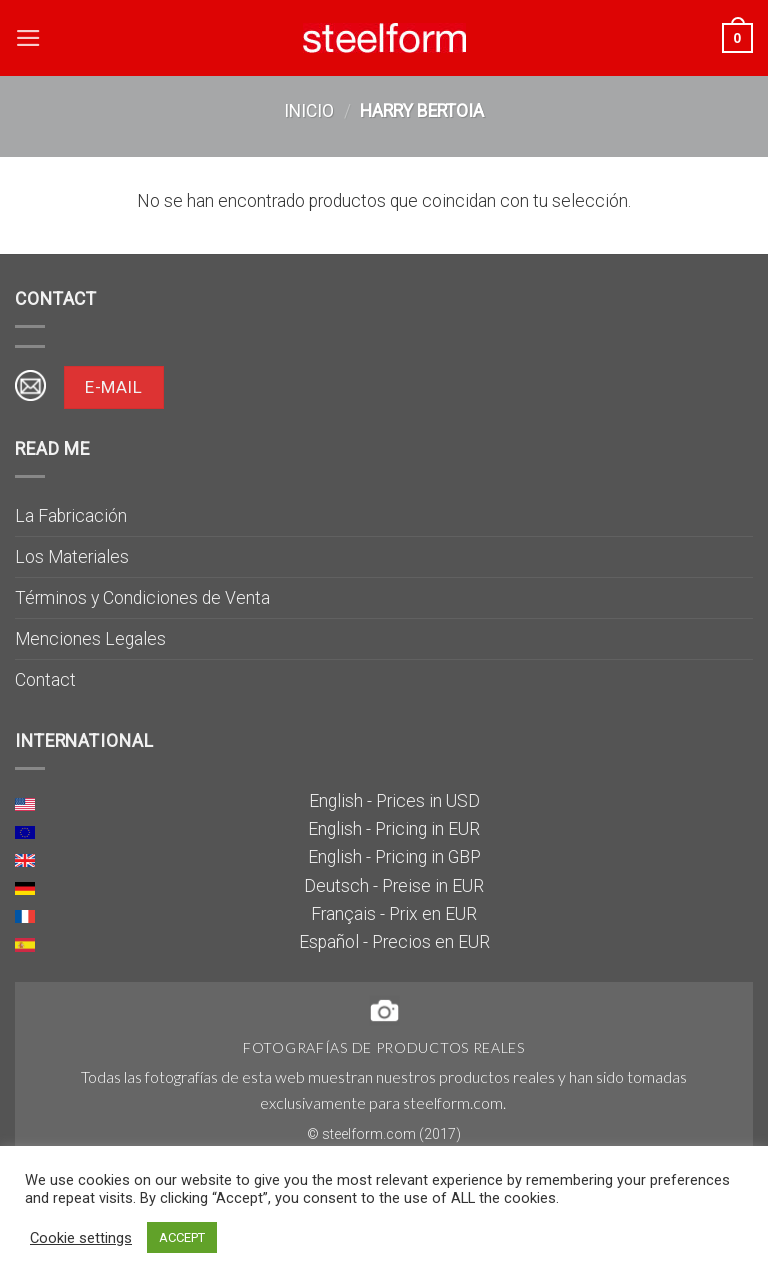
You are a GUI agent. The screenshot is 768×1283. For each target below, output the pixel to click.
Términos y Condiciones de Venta (142, 598)
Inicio (309, 111)
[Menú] (28, 38)
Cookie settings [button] (81, 1238)
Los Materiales (72, 557)
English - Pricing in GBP (394, 857)
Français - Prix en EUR (394, 914)
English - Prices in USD (394, 801)
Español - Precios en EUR (394, 942)
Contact (45, 680)
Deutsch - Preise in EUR (394, 886)
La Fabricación (71, 516)
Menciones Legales (90, 639)
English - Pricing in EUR (394, 829)
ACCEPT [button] (182, 1237)
